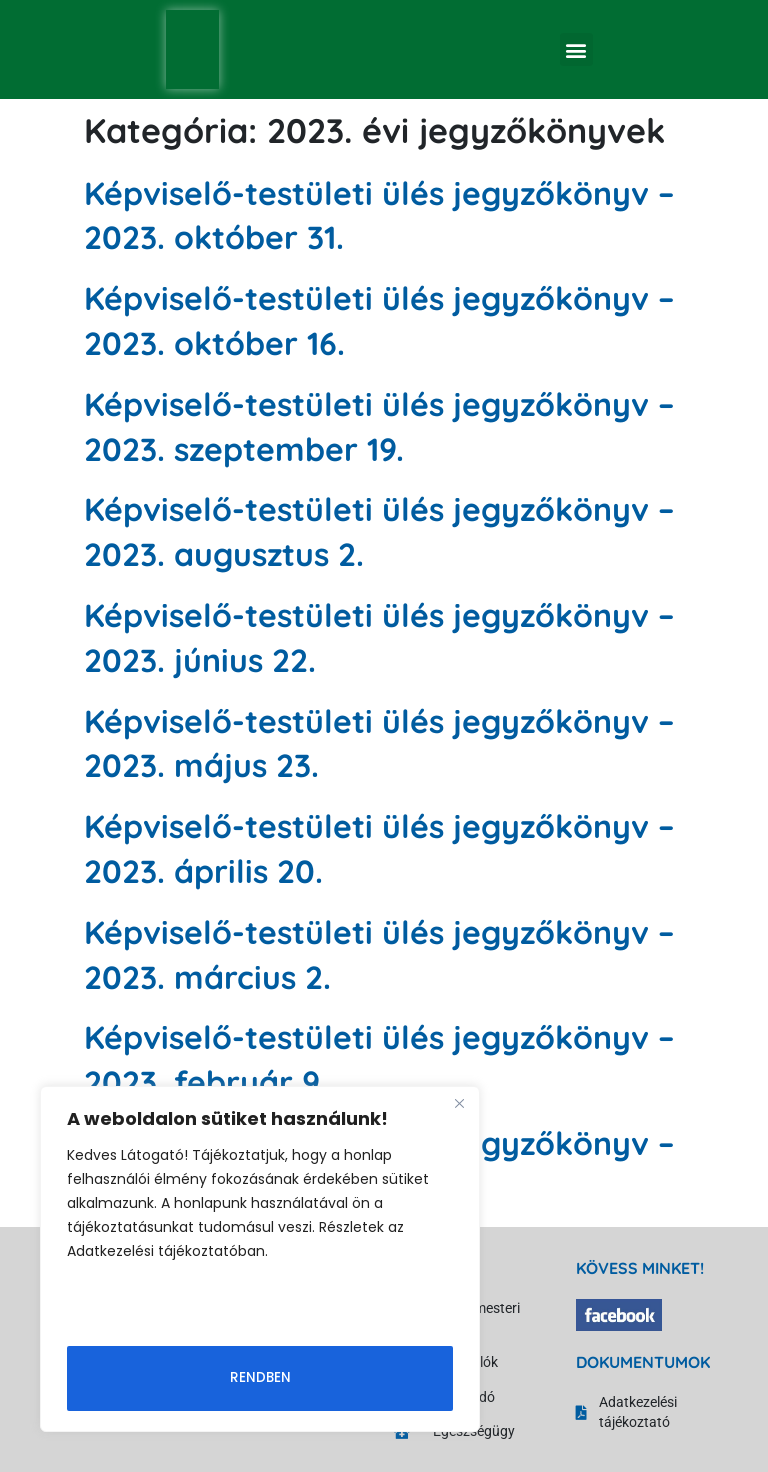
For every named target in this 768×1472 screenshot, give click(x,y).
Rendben (260, 1377)
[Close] (459, 1105)
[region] (260, 1260)
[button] (576, 49)
